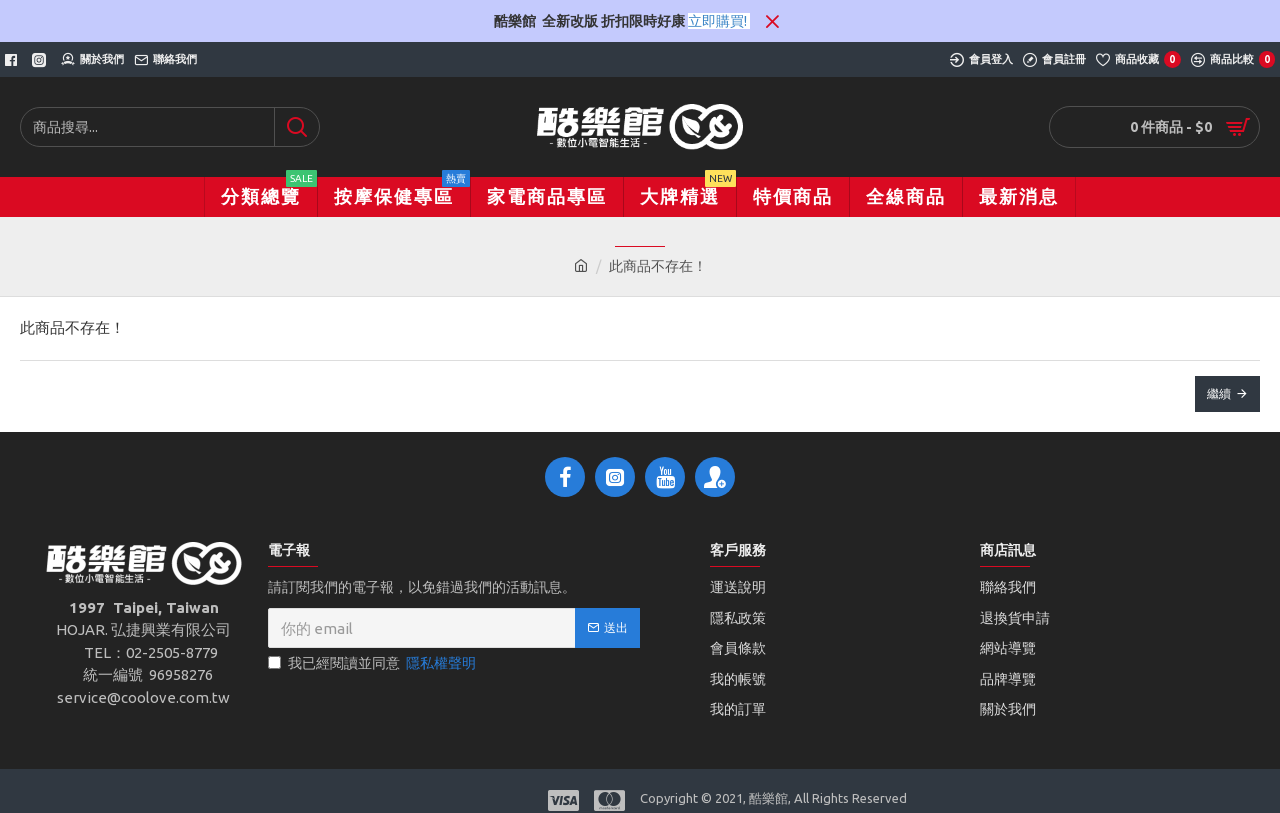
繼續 (1219, 393)
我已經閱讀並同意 (373, 663)
